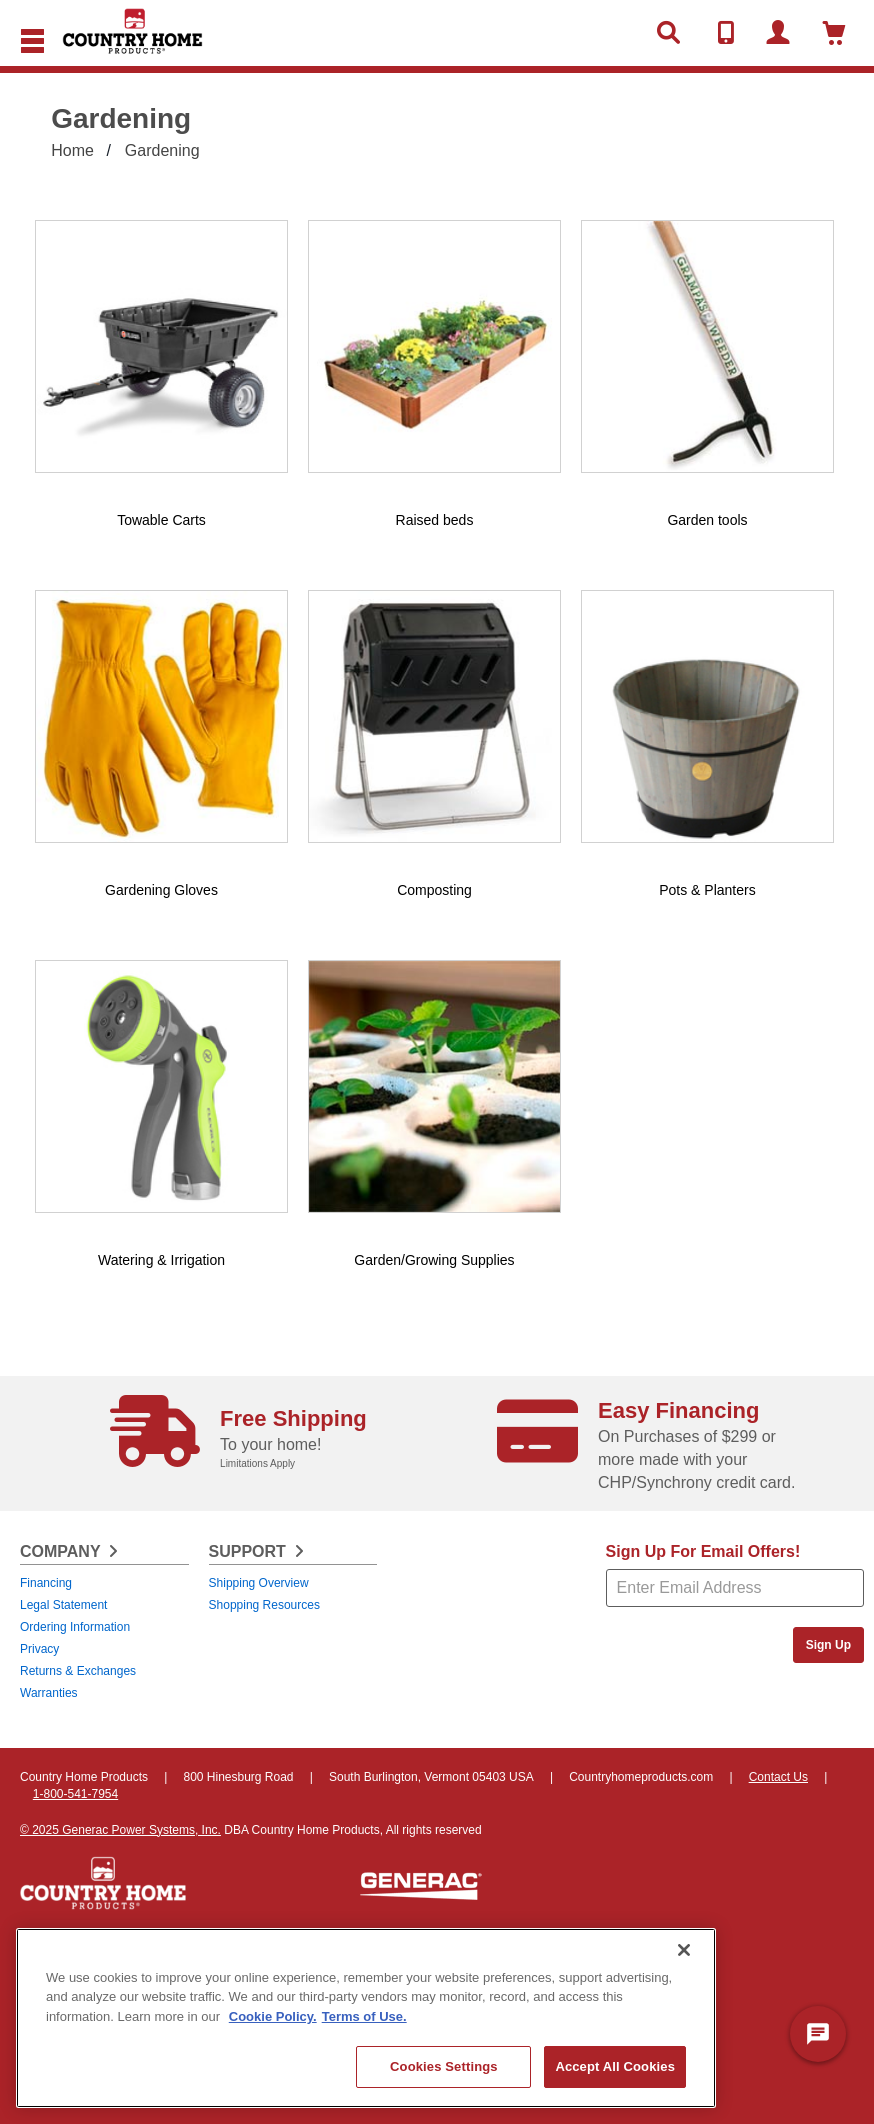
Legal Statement (63, 1605)
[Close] (684, 1950)
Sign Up (828, 1645)
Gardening (162, 150)
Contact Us (778, 1777)
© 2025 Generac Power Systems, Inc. (120, 1830)
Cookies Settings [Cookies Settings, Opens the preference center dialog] (444, 2066)
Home (72, 150)
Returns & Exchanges (78, 1671)
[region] (366, 2018)
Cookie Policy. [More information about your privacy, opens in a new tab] (273, 2016)
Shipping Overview (259, 1583)
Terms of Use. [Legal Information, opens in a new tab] (364, 2016)
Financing (46, 1583)
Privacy (39, 1649)
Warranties (49, 1693)
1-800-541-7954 (75, 1794)
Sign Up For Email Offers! (703, 1551)
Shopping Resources (264, 1605)
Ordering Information (75, 1627)
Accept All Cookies (615, 2066)
